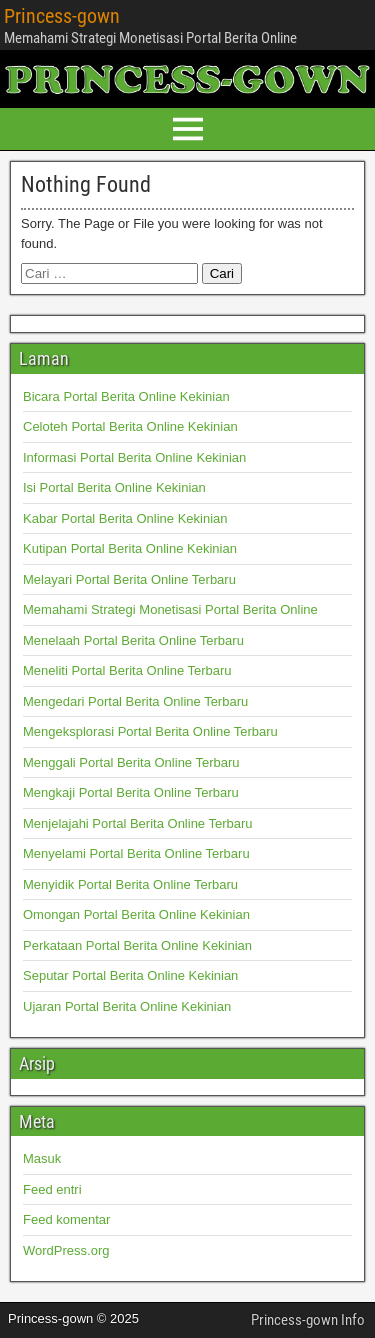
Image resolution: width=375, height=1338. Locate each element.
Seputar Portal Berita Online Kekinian (130, 975)
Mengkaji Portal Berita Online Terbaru (131, 792)
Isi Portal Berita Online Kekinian (114, 487)
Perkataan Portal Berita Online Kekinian (137, 945)
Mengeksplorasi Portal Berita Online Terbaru (150, 731)
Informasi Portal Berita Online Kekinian (134, 457)
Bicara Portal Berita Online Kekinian (126, 396)
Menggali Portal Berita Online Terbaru (131, 762)
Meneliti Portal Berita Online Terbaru (127, 670)
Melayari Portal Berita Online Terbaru (129, 579)
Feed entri (52, 1189)
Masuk (42, 1158)
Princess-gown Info (308, 1320)
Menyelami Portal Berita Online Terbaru (136, 853)
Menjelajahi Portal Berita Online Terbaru (138, 823)
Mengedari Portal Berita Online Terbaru (135, 701)
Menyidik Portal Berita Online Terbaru (130, 884)
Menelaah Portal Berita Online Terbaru (133, 640)
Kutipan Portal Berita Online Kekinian (130, 548)
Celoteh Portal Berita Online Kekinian (130, 426)
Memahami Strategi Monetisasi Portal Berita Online (170, 609)
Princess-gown (62, 16)
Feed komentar (66, 1219)
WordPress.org (66, 1250)
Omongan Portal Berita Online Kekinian (136, 914)
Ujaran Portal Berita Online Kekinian (127, 1006)
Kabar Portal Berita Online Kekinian (125, 518)
